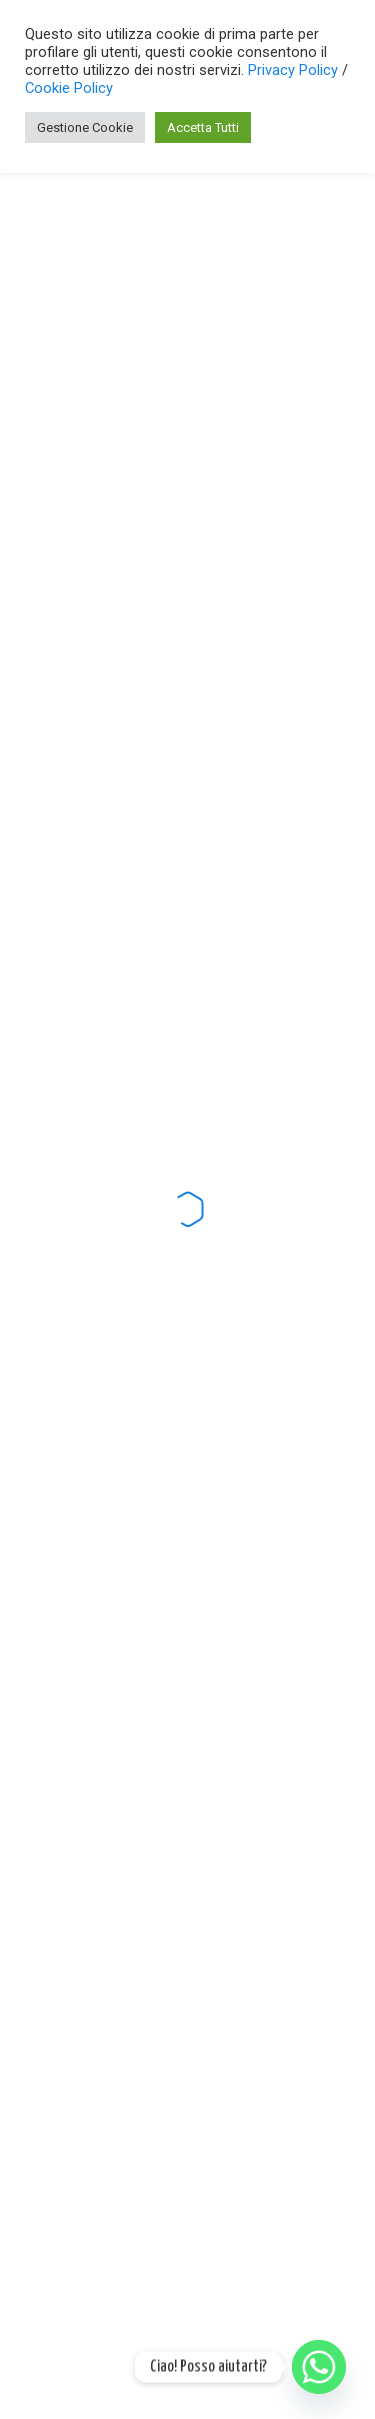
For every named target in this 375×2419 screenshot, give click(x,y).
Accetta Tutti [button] (203, 127)
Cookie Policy (69, 88)
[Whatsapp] (319, 2367)
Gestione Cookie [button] (85, 127)
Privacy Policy (295, 70)
